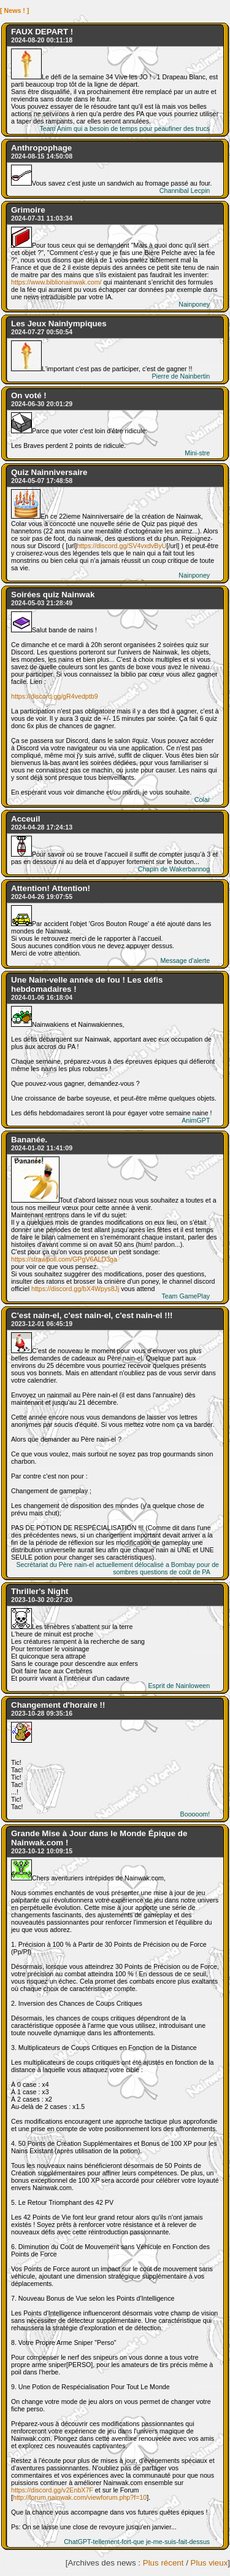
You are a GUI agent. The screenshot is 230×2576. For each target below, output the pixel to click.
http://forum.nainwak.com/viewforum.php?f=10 (80, 2497)
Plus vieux (209, 2562)
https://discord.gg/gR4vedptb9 (54, 696)
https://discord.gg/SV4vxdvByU (121, 545)
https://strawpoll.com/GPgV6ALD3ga (64, 1259)
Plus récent (163, 2562)
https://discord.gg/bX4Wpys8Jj (75, 1288)
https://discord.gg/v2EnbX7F (52, 2490)
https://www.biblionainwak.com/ (56, 282)
